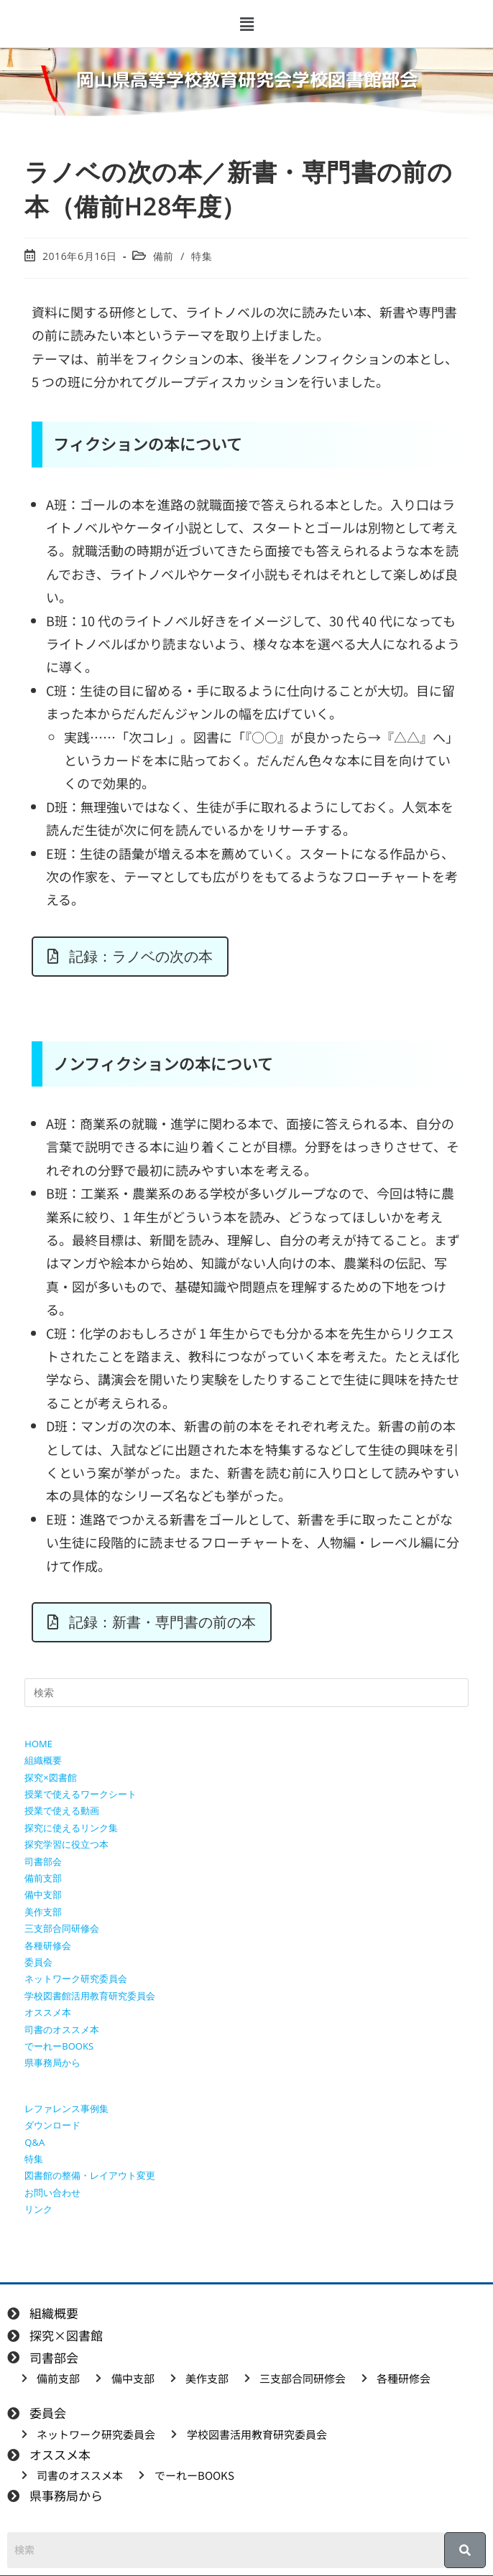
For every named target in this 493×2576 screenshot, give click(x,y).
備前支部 (43, 1877)
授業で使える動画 (61, 1810)
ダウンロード (52, 2125)
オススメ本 (47, 2012)
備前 (163, 256)
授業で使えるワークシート (80, 1793)
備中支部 (43, 1894)
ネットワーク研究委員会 (75, 1978)
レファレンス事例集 (66, 2108)
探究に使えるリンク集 (71, 1827)
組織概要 (43, 1760)
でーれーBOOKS (58, 2046)
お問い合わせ (52, 2192)
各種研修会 (47, 1945)
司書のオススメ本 (61, 2029)
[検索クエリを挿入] (246, 1692)
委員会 (38, 1962)
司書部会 (43, 1861)
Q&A (34, 2142)
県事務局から (52, 2062)
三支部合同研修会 (61, 1928)
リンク (38, 2209)
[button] (246, 23)
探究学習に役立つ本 (66, 1844)
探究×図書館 (50, 1777)
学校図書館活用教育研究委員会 (89, 1995)
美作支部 (43, 1911)
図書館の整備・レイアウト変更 (89, 2175)
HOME (38, 1743)
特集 (201, 256)
